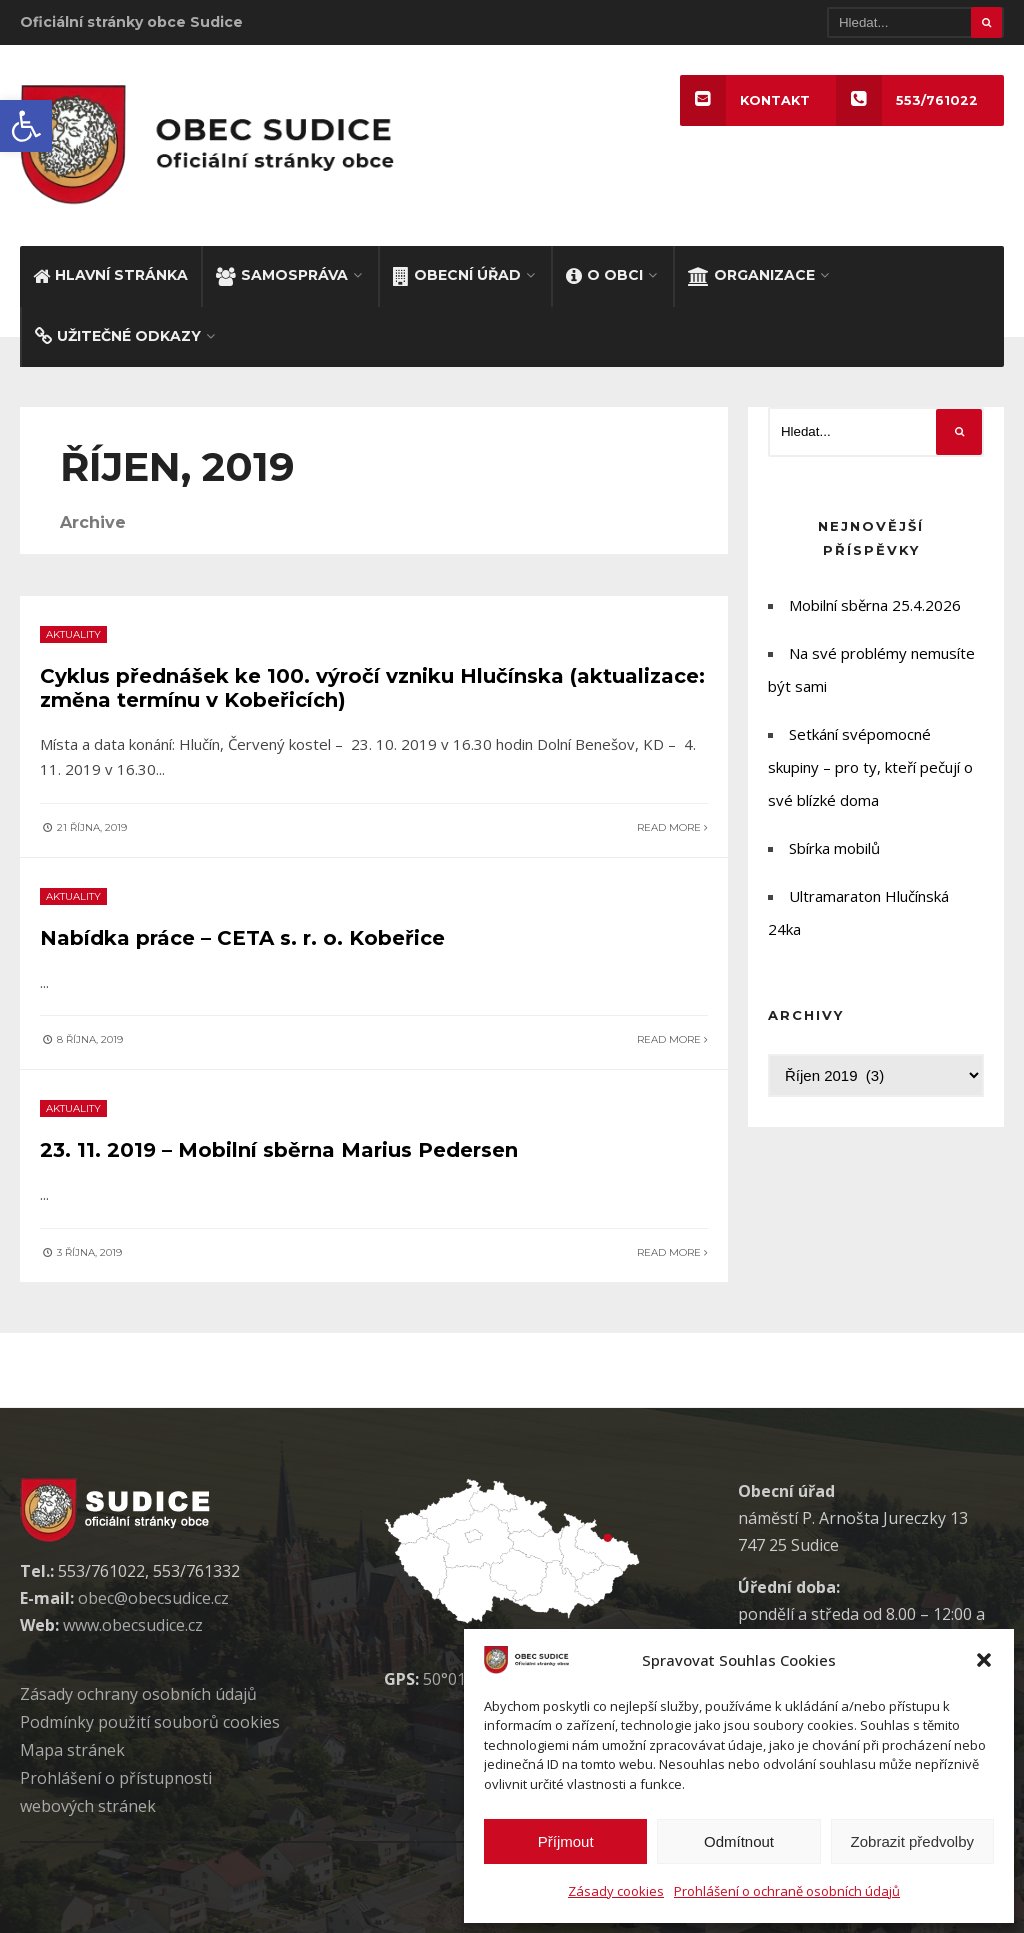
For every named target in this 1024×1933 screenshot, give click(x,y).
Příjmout (566, 1841)
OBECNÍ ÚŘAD (457, 275)
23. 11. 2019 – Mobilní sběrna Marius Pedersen (279, 1150)
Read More (672, 827)
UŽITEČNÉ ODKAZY (118, 336)
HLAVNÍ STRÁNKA (110, 275)
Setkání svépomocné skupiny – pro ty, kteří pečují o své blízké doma (870, 767)
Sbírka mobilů (834, 848)
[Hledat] (915, 22)
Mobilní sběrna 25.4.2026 (875, 605)
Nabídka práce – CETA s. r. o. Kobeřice (242, 938)
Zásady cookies (616, 1891)
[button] (26, 126)
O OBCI (604, 275)
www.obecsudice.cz (133, 1625)
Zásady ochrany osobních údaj (138, 1694)
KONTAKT (745, 100)
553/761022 (907, 100)
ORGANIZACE (751, 275)
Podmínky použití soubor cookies (150, 1722)
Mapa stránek (72, 1750)
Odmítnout (739, 1841)
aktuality (73, 634)
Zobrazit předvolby (912, 1841)
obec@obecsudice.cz (153, 1598)
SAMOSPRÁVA (282, 275)
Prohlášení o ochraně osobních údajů (787, 1891)
